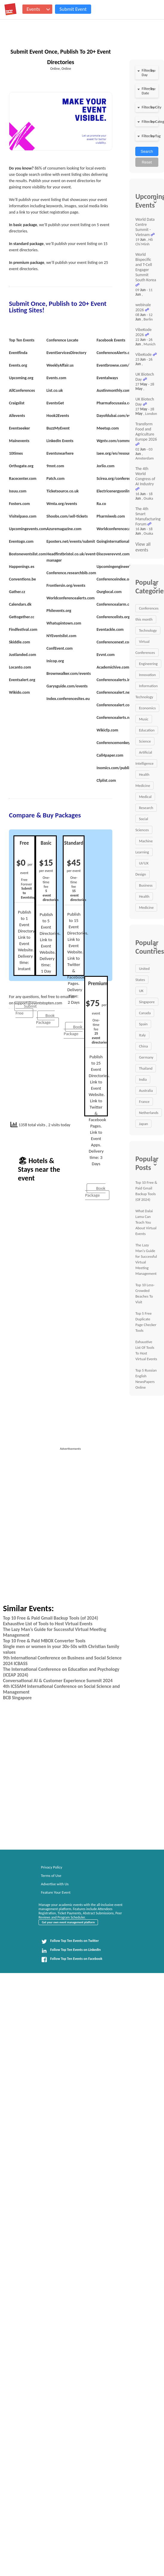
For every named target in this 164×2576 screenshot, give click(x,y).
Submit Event (73, 9)
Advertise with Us (55, 1884)
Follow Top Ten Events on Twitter (70, 1942)
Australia (146, 1090)
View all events (143, 547)
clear (152, 71)
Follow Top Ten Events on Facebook (71, 1960)
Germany (146, 1057)
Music (143, 719)
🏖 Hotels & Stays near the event (39, 1169)
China (143, 1046)
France (144, 1101)
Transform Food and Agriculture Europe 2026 (146, 431)
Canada (145, 1013)
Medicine (146, 907)
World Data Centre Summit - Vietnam (144, 227)
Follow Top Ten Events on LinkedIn (71, 1951)
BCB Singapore (17, 1697)
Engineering (148, 663)
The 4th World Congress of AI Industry (145, 476)
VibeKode (143, 354)
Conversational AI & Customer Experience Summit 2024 (58, 1680)
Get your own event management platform (68, 1922)
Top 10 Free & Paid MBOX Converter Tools (44, 1641)
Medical (145, 796)
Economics (147, 708)
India (143, 1079)
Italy (142, 1035)
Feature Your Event (55, 1892)
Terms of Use (51, 1875)
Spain (143, 1024)
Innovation (147, 674)
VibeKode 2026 (143, 332)
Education (146, 730)
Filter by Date (148, 90)
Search (147, 151)
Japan (143, 1123)
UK (141, 990)
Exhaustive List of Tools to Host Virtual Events (47, 1623)
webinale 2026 (143, 307)
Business (145, 885)
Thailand (145, 1068)
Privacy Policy (51, 1867)
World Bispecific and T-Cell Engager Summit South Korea (145, 267)
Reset (147, 162)
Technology (148, 630)
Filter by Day (148, 72)
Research (146, 807)
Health (144, 896)
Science (145, 741)
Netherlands (148, 1112)
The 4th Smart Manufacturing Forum (147, 516)
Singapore (146, 1002)
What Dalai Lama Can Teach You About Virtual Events (146, 1222)
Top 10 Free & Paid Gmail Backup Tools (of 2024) (50, 1618)
